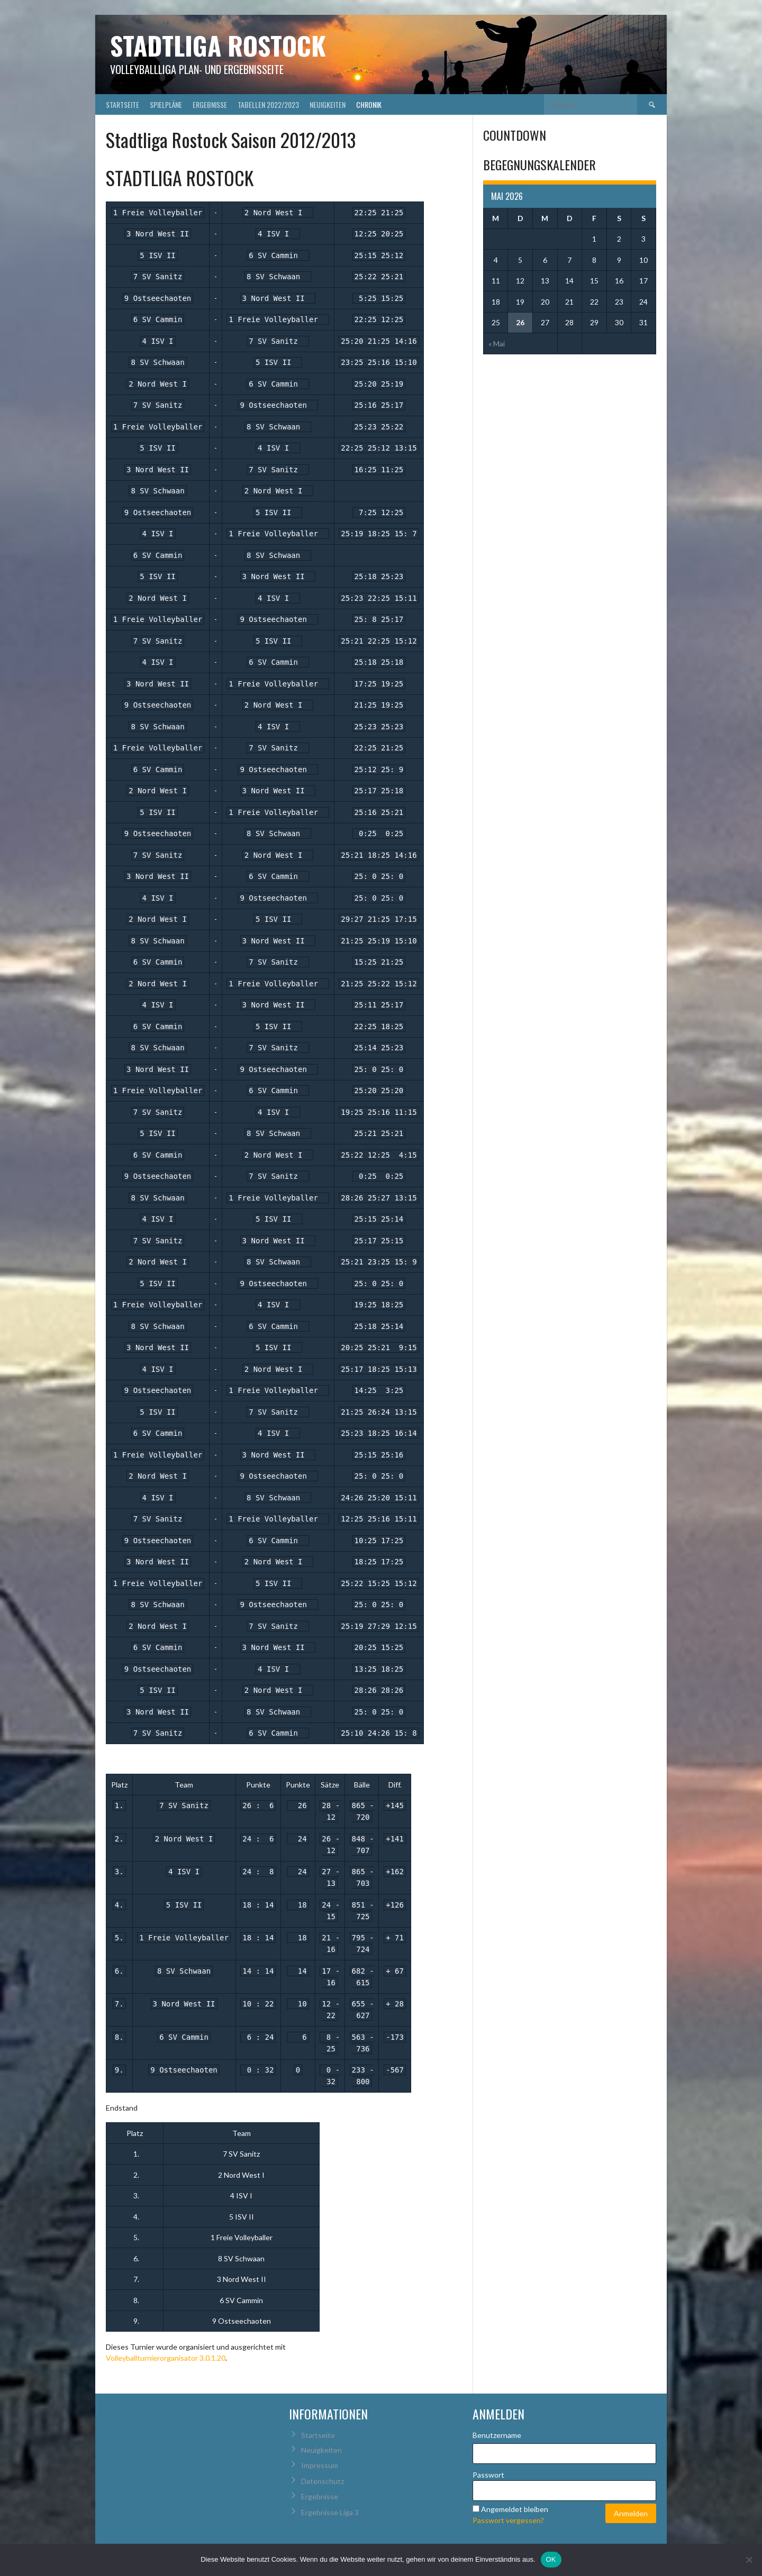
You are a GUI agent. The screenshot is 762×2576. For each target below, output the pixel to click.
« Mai (496, 343)
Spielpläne (166, 104)
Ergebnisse (210, 104)
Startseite (122, 104)
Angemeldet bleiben (514, 2509)
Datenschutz (322, 2481)
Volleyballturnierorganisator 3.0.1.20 (165, 2357)
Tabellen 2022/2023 (268, 104)
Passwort (488, 2474)
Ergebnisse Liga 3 (330, 2512)
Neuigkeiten (328, 104)
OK (551, 2559)
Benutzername (497, 2435)
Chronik (369, 104)
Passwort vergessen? (508, 2520)
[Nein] (748, 2559)
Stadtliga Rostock (218, 45)
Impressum (319, 2465)
